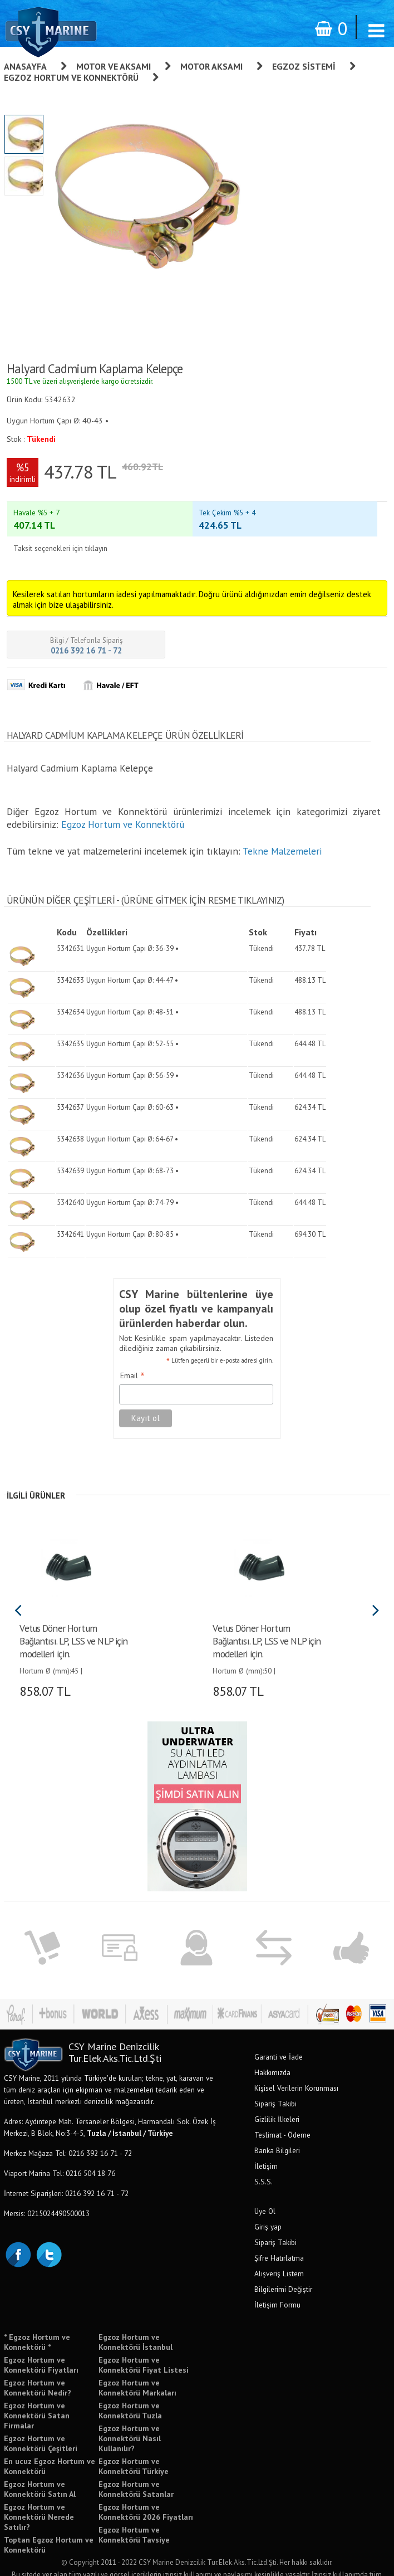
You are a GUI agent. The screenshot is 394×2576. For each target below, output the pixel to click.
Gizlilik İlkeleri (276, 2098)
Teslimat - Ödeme (282, 2114)
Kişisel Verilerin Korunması (296, 2067)
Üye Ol (264, 2190)
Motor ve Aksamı (113, 66)
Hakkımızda (272, 2051)
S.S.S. (263, 2160)
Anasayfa (25, 66)
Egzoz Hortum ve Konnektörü (71, 77)
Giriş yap (268, 2206)
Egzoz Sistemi (304, 66)
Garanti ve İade (278, 2036)
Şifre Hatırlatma (279, 2237)
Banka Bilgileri (277, 2129)
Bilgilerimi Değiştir (283, 2268)
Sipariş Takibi (275, 2082)
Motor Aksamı (211, 66)
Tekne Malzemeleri (282, 829)
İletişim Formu (277, 2284)
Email (132, 1355)
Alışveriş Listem (279, 2252)
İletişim (266, 2145)
